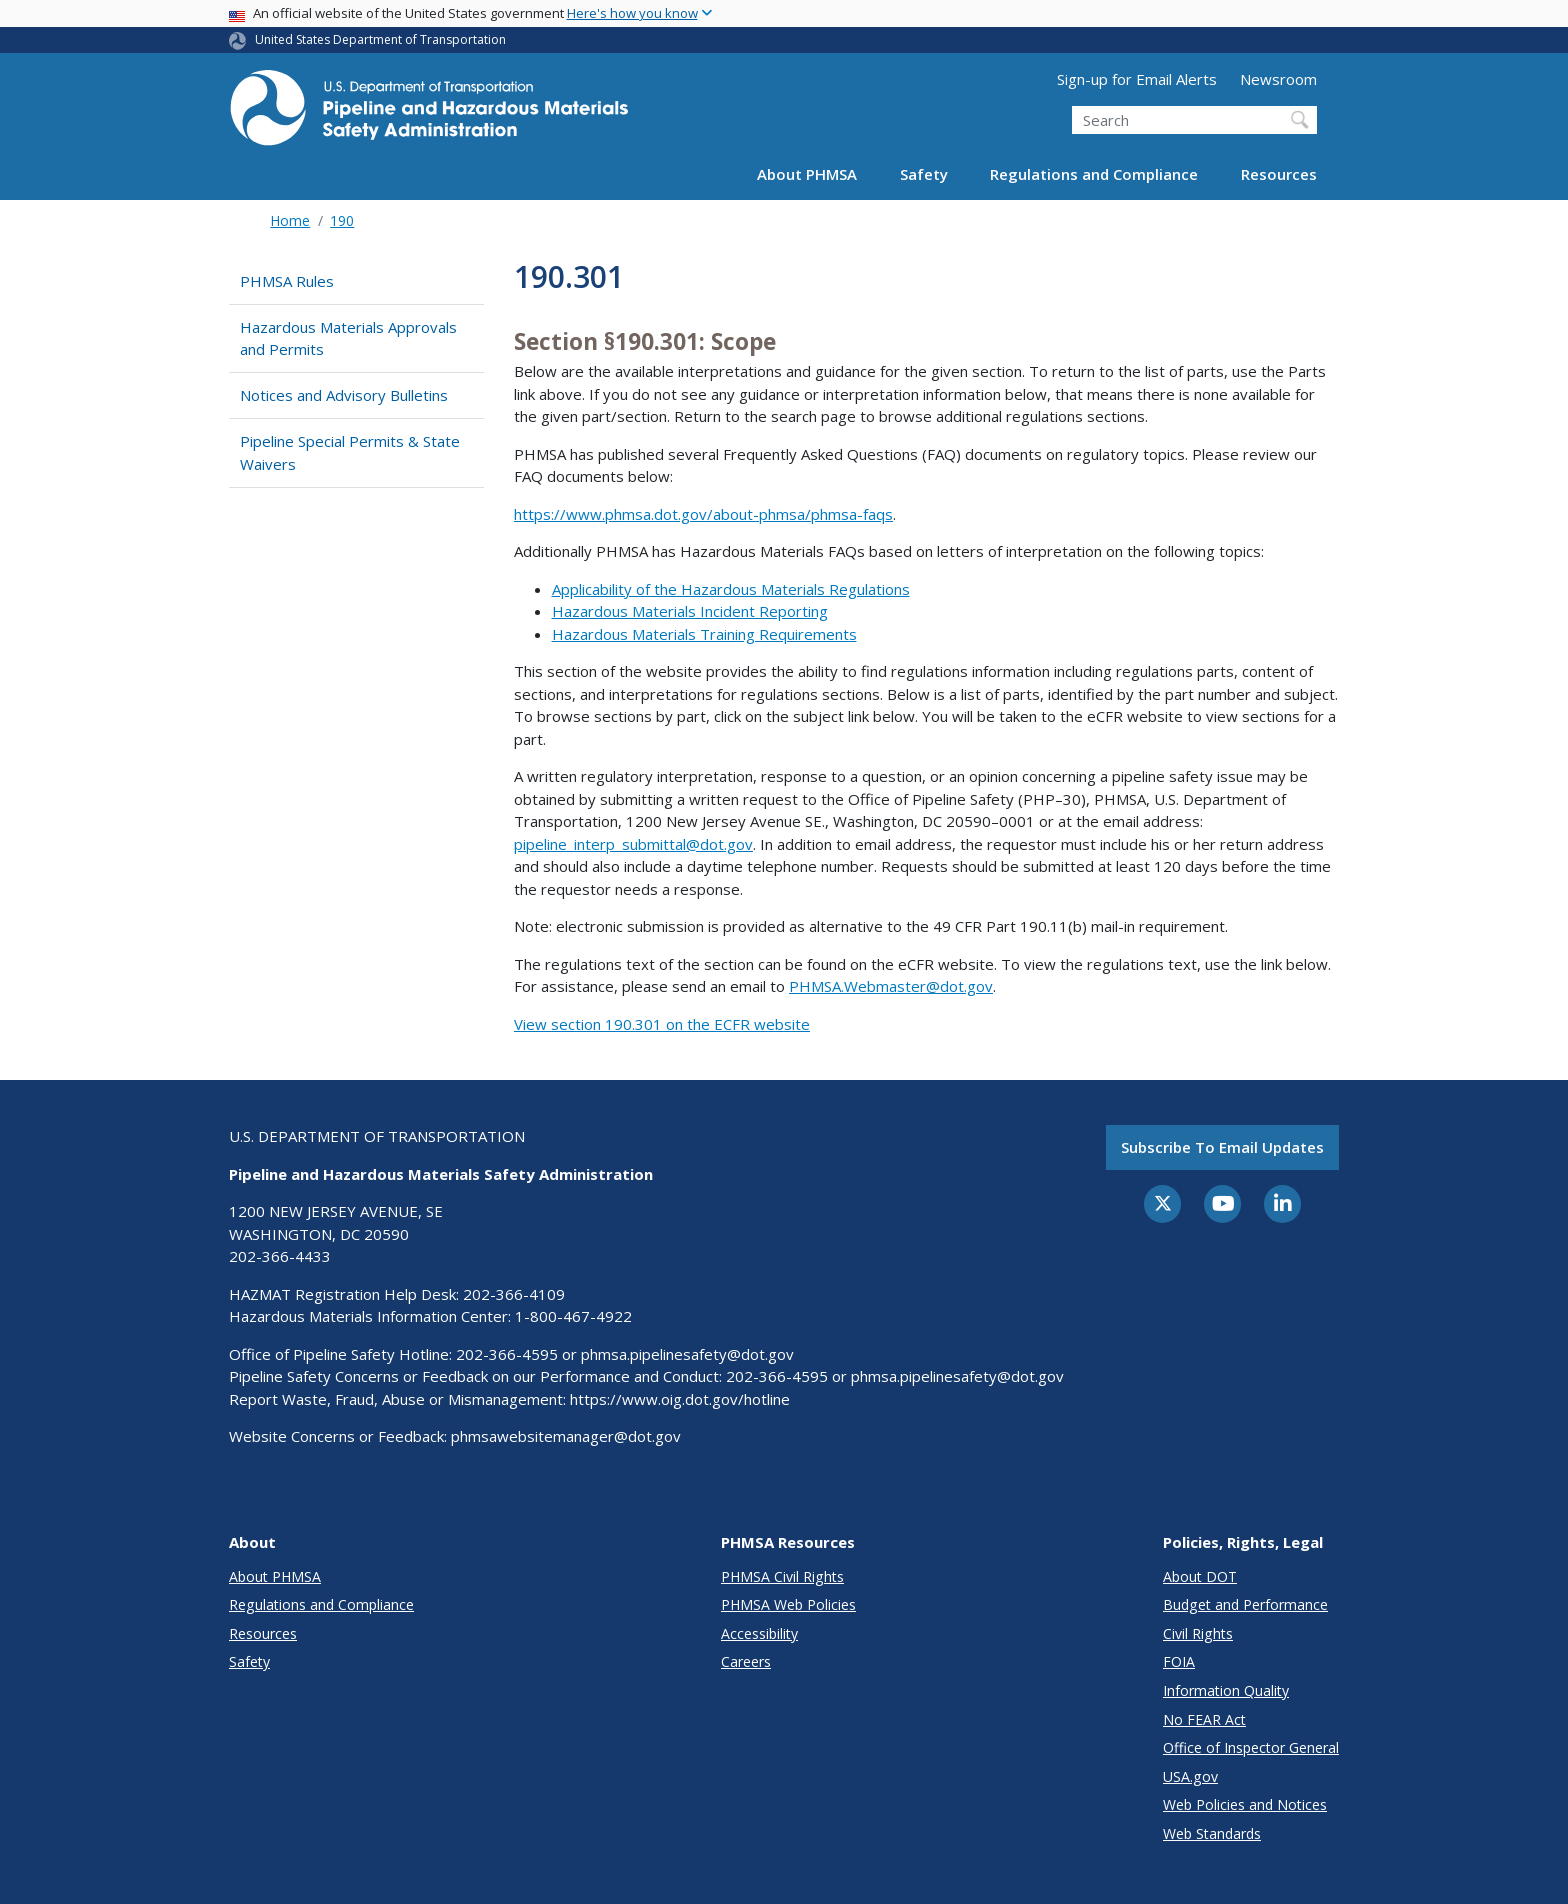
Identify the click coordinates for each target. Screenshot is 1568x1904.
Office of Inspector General (1251, 1747)
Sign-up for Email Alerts (1137, 79)
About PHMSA (807, 174)
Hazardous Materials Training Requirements (704, 634)
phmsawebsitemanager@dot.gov (566, 1436)
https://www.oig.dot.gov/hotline (680, 1399)
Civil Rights (1198, 1633)
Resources (1279, 174)
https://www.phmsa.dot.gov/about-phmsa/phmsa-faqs (703, 514)
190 (342, 220)
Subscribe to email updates (1222, 1147)
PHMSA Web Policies (788, 1604)
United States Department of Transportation (380, 39)
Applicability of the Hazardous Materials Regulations (731, 589)
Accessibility (759, 1633)
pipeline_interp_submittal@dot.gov (633, 844)
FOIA (1179, 1661)
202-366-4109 (514, 1294)
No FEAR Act (1204, 1719)
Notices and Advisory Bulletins (344, 395)
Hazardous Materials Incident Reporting (690, 611)
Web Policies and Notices (1245, 1804)
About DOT (1200, 1576)
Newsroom (1278, 79)
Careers (746, 1661)
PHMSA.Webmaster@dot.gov (891, 986)
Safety (924, 174)
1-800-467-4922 (573, 1316)
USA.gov (1190, 1776)
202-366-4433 (280, 1256)
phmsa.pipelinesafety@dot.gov (687, 1354)
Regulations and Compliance (1094, 174)
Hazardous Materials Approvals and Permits (348, 338)
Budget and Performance (1245, 1604)
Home (290, 220)
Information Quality (1226, 1690)
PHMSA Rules (287, 281)
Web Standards (1212, 1833)
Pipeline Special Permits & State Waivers (350, 452)
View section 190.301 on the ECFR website (662, 1024)
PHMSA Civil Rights (782, 1576)
